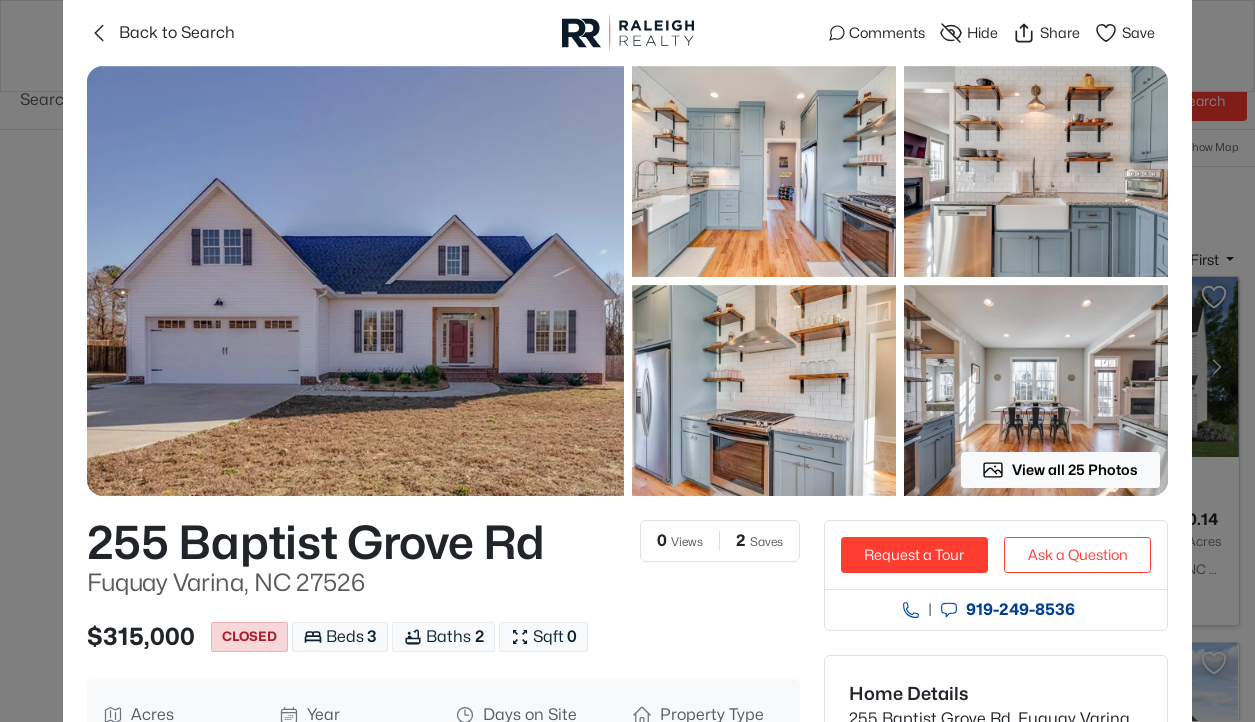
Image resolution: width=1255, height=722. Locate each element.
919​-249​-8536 (1020, 610)
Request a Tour (914, 554)
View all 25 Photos (1060, 470)
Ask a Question (1078, 554)
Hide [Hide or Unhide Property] (968, 33)
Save (1124, 33)
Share (1046, 33)
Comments (877, 32)
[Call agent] (911, 610)
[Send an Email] (949, 610)
